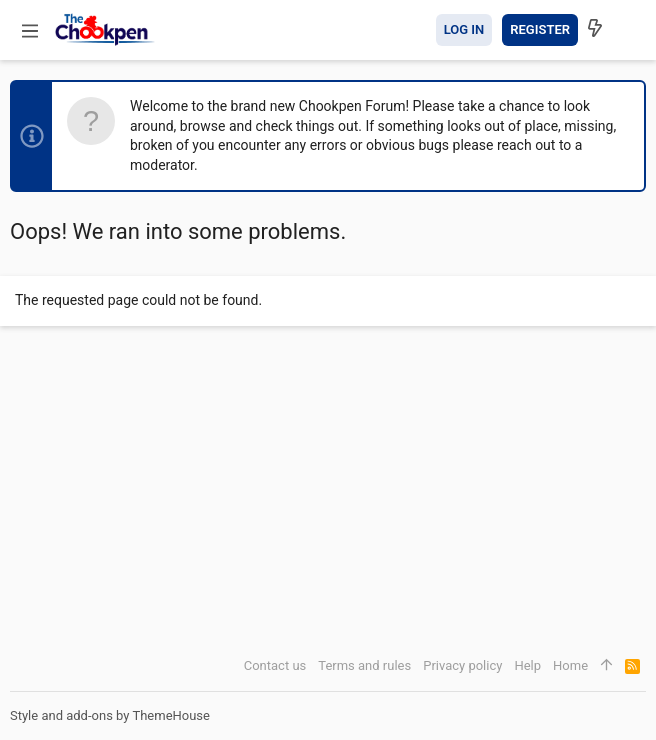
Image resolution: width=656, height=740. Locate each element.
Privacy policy (462, 665)
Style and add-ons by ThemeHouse (110, 715)
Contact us (275, 665)
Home (570, 665)
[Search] (629, 30)
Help (527, 665)
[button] (30, 30)
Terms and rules (364, 665)
